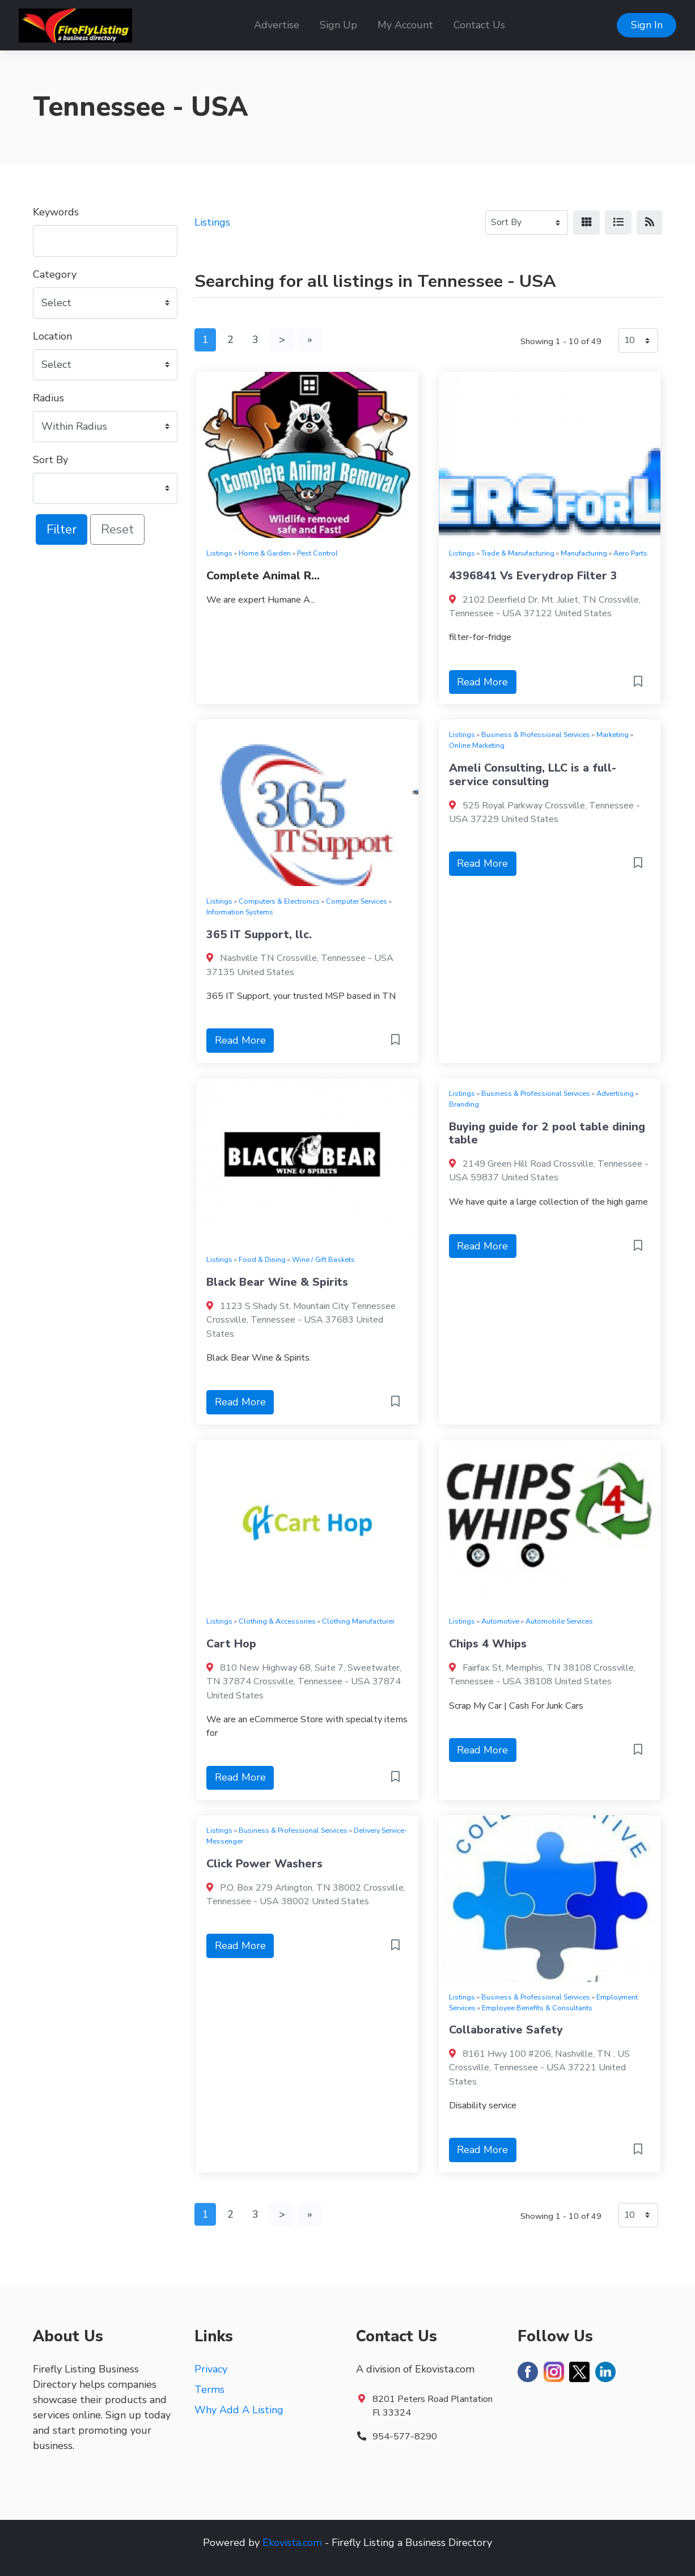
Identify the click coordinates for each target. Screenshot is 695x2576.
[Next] (281, 339)
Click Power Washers (264, 1863)
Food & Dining (262, 1259)
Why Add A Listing (238, 2410)
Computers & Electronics (279, 901)
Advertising (615, 1093)
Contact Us (479, 25)
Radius (48, 398)
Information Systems (239, 912)
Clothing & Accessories (277, 1621)
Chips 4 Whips (488, 1643)
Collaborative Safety (506, 2029)
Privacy (210, 2369)
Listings (212, 222)
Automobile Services (559, 1621)
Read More (482, 682)
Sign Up (338, 25)
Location (52, 336)
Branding (464, 1104)
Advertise (276, 25)
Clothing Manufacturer (358, 1621)
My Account (405, 25)
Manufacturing (584, 553)
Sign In (647, 25)
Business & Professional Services (535, 734)
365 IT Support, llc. (259, 934)
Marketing (612, 734)
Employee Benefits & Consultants (537, 2007)
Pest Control (317, 553)
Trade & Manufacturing (517, 553)
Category (55, 274)
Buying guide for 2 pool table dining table (547, 1133)
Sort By (50, 460)
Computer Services (356, 901)
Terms (209, 2389)
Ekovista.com (292, 2542)
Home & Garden (265, 553)
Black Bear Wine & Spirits (277, 1282)
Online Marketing (477, 745)
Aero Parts (630, 553)
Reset (117, 529)
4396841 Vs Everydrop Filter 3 (533, 575)
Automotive (500, 1621)
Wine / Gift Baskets (323, 1259)
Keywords (56, 212)
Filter (61, 529)
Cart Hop (231, 1643)
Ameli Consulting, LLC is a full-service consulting (532, 774)
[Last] (309, 339)
